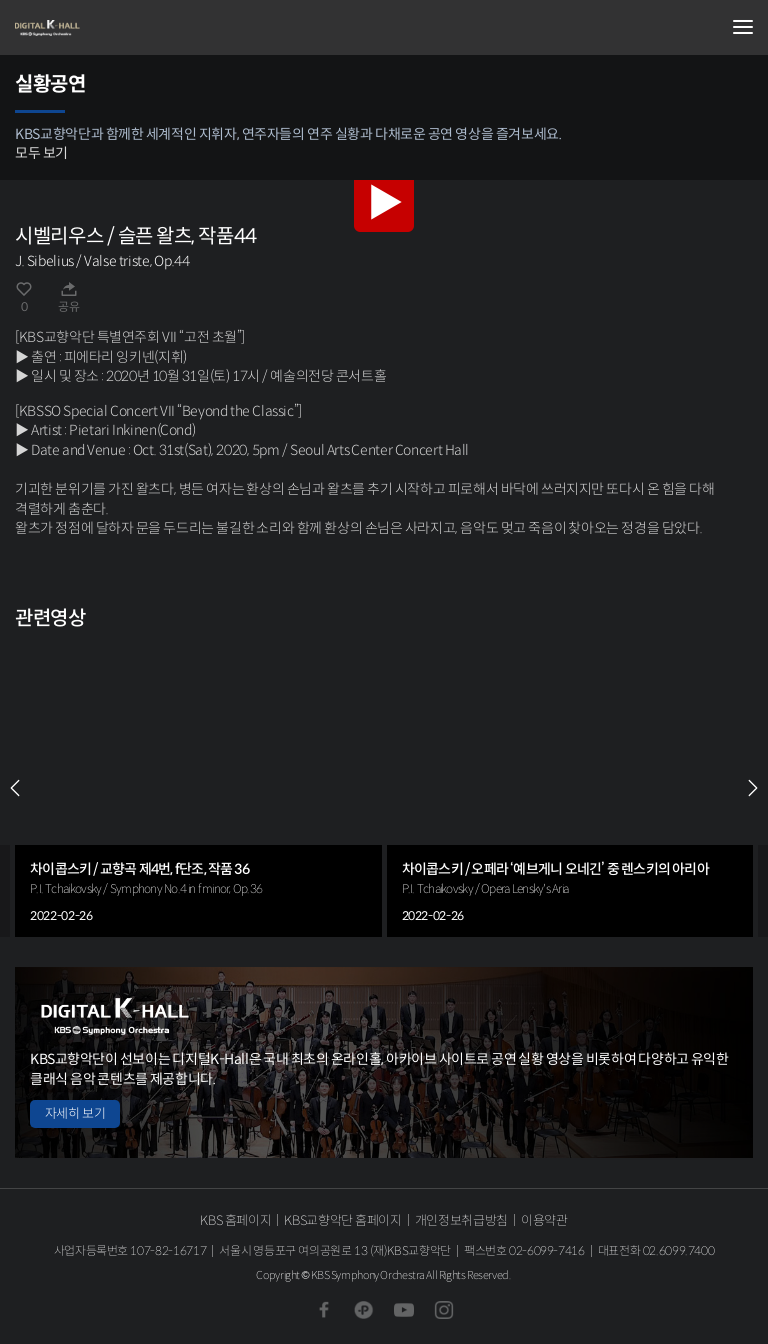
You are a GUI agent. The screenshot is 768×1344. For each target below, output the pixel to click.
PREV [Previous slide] (15, 788)
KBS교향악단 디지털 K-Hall (115, 28)
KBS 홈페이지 (235, 1220)
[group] (198, 788)
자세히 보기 (75, 1113)
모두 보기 (41, 153)
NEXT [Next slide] (753, 788)
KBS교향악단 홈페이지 (342, 1220)
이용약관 (544, 1220)
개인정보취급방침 (461, 1220)
